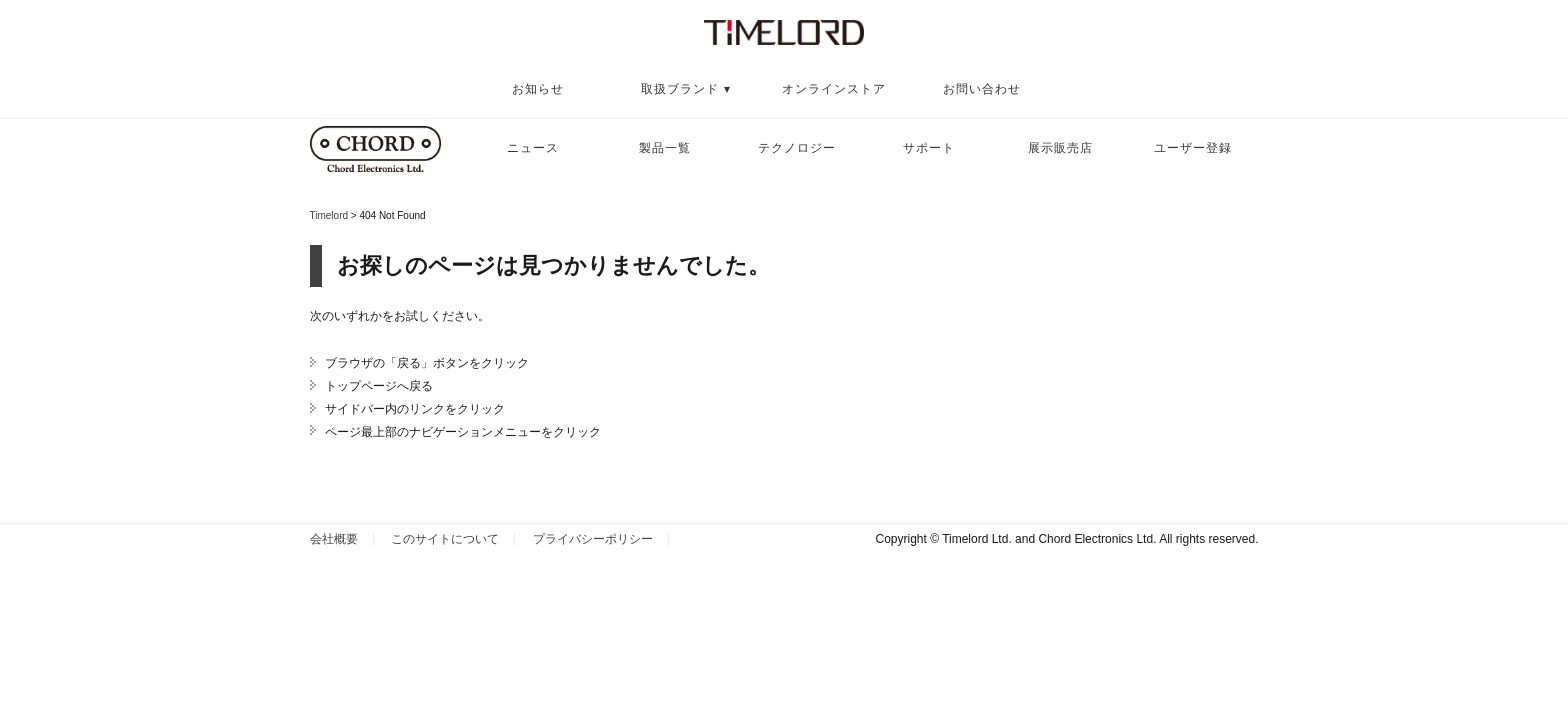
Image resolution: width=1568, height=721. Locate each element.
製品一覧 (665, 148)
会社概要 (334, 539)
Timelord (329, 215)
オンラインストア (834, 89)
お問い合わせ (982, 89)
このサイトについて (445, 539)
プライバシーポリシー (593, 539)
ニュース (533, 148)
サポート (929, 148)
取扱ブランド (680, 89)
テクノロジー (797, 148)
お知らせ (538, 89)
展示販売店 (1060, 148)
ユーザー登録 (1193, 148)
